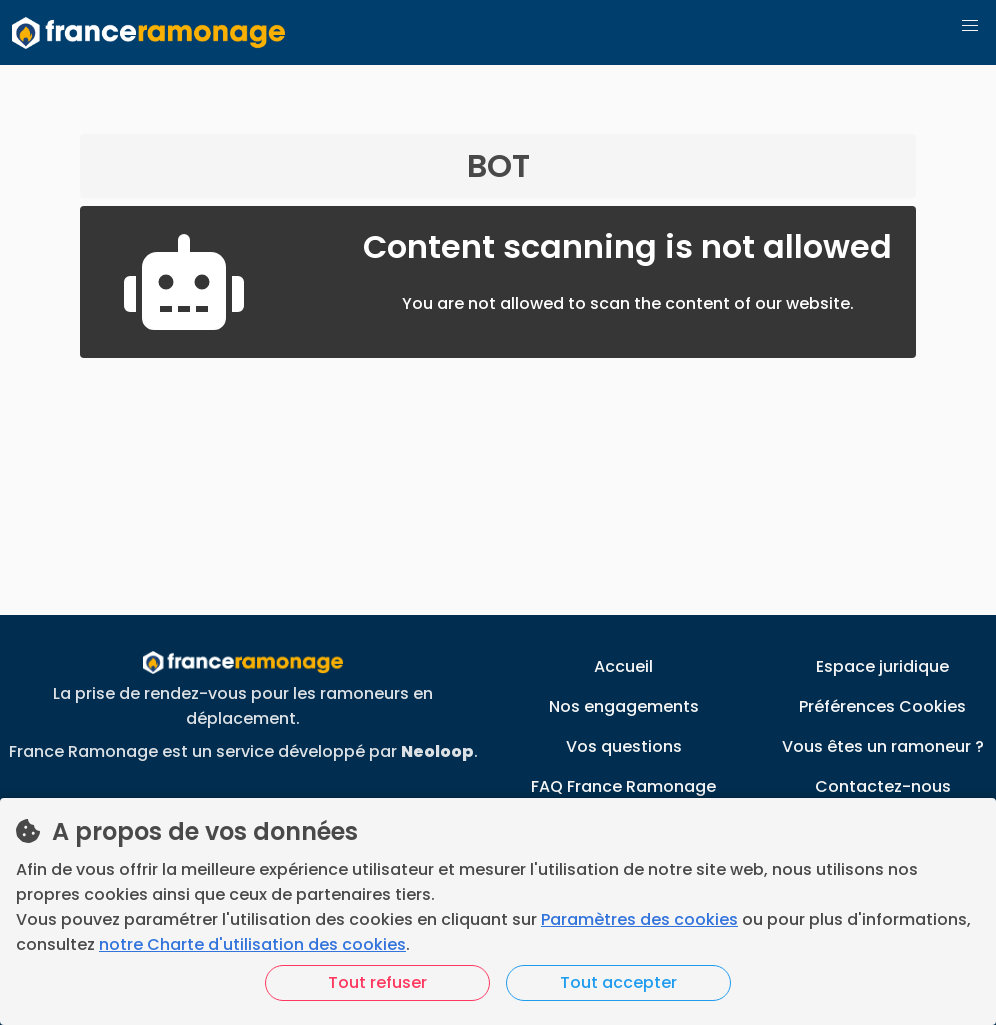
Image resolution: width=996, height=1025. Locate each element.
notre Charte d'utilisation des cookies (252, 944)
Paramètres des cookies (639, 919)
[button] (970, 26)
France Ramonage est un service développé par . (243, 751)
